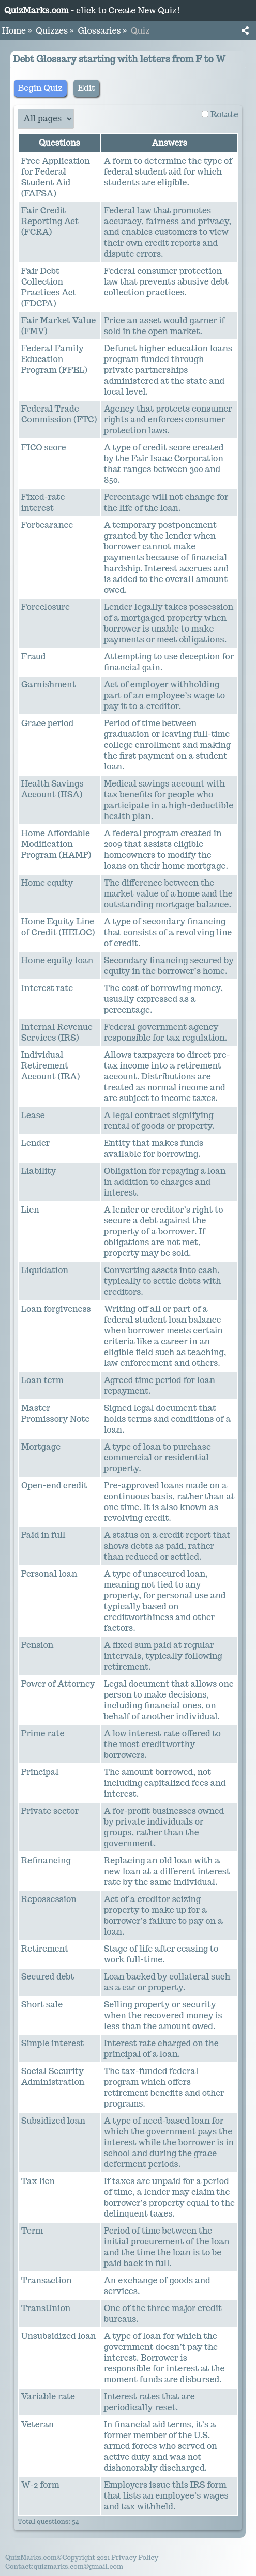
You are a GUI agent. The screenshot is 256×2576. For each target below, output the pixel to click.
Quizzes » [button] (54, 30)
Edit (86, 88)
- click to (92, 10)
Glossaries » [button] (102, 30)
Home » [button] (17, 30)
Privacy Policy (134, 2557)
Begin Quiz (40, 88)
